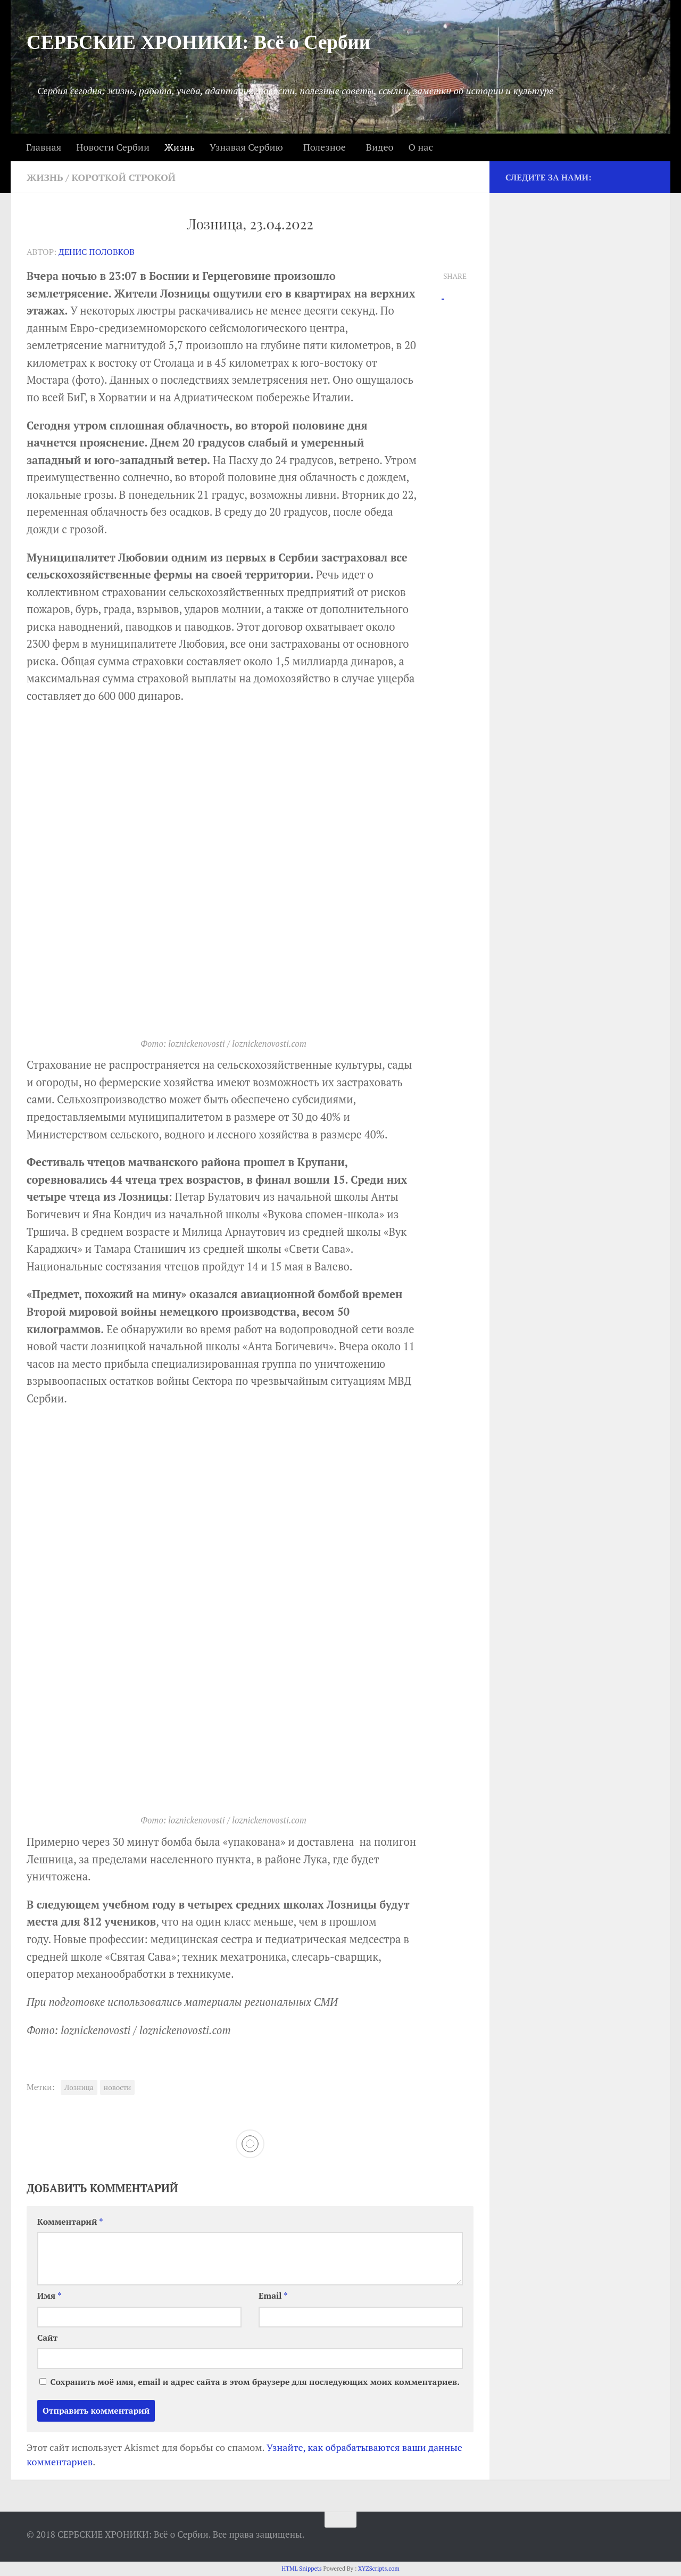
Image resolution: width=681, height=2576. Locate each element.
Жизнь (179, 147)
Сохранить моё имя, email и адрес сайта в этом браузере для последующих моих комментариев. (254, 2382)
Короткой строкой (124, 177)
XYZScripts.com (379, 2568)
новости (117, 2087)
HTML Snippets (301, 2568)
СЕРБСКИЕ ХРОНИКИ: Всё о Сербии (198, 42)
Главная (43, 147)
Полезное (324, 147)
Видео (380, 147)
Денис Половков (97, 252)
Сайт (47, 2337)
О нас (420, 147)
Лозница (79, 2087)
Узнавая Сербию (246, 147)
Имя (49, 2295)
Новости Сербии (113, 147)
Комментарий (70, 2221)
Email (273, 2295)
